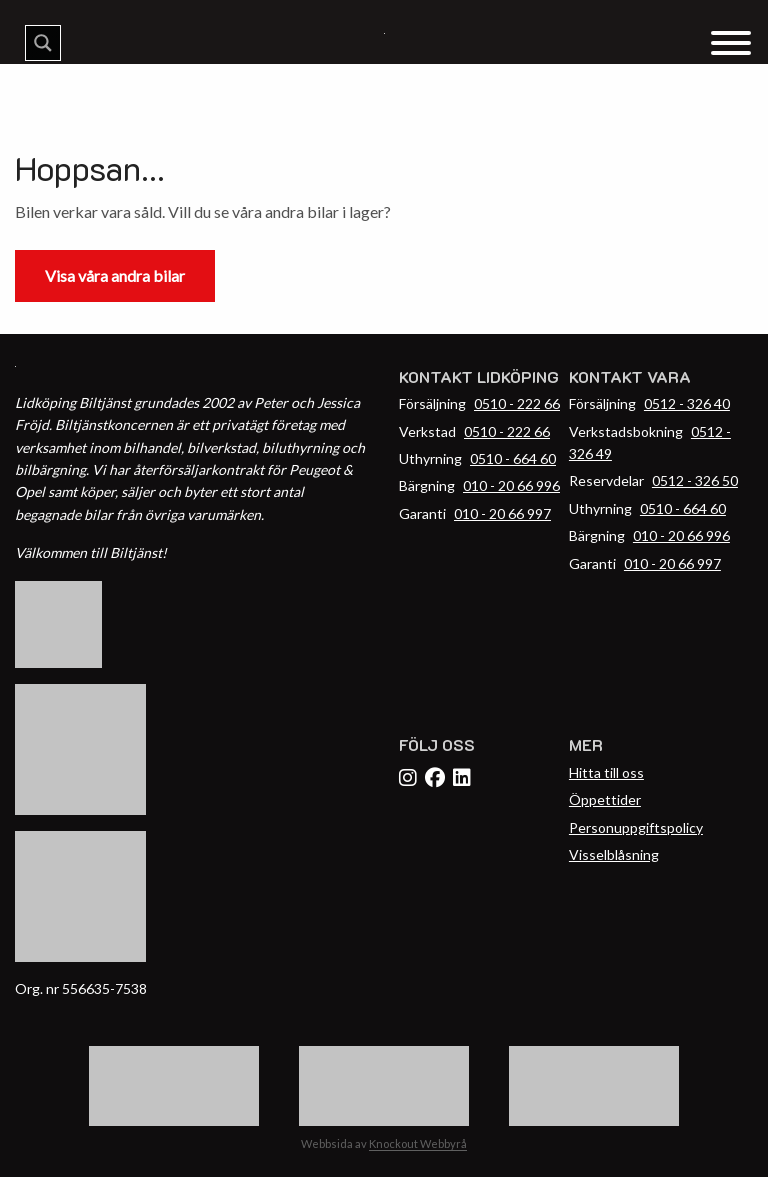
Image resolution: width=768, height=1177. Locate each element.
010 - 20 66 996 (511, 485)
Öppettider (605, 799)
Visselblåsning (614, 854)
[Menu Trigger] (730, 41)
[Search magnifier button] (43, 43)
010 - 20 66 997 (502, 513)
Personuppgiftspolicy (636, 827)
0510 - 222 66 (517, 403)
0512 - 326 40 (687, 403)
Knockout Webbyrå (418, 1143)
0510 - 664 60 (513, 458)
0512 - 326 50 (695, 480)
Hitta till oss (606, 772)
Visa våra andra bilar (115, 275)
